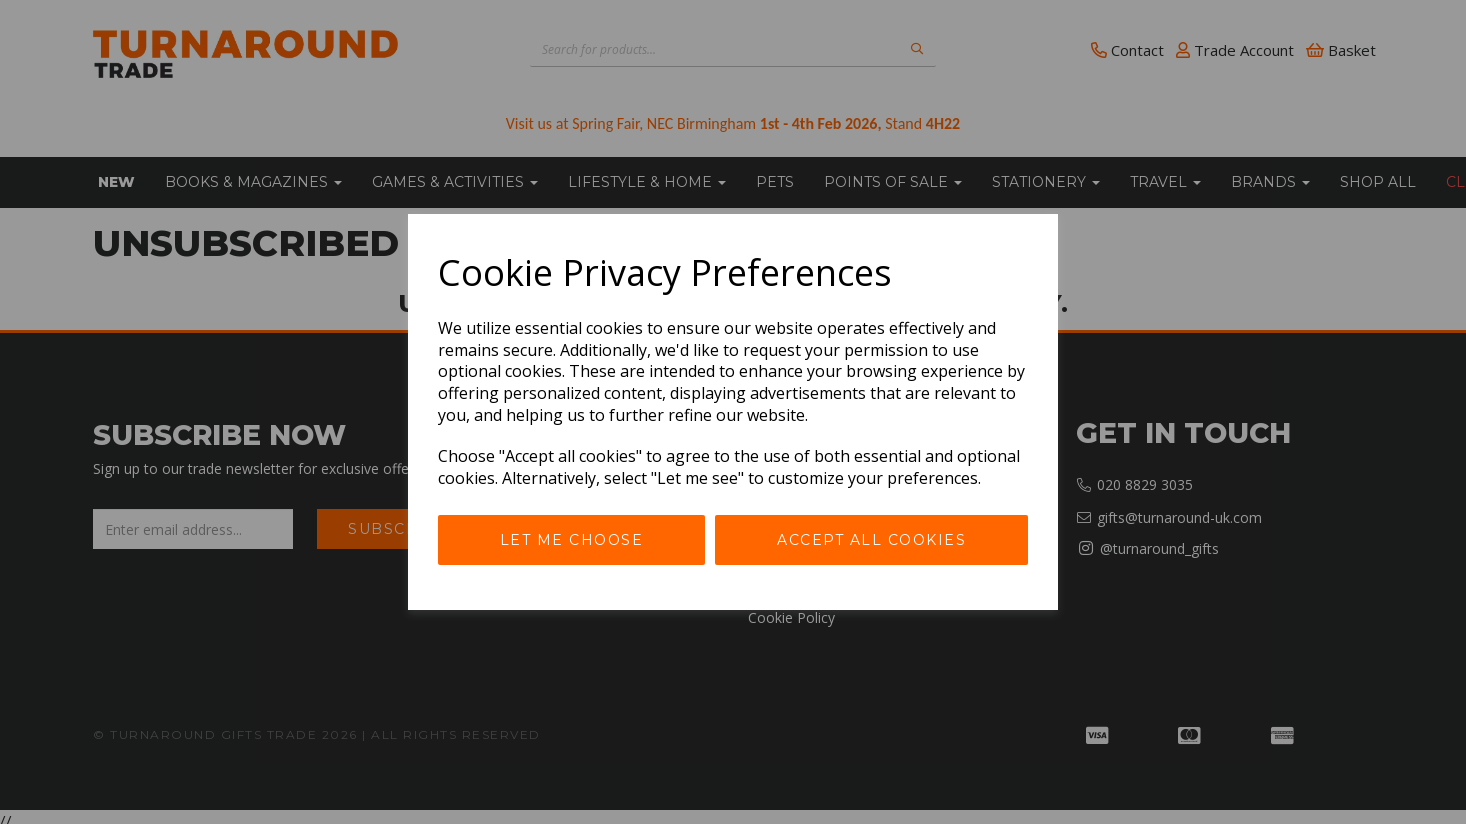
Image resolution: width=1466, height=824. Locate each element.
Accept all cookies (871, 540)
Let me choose (572, 540)
